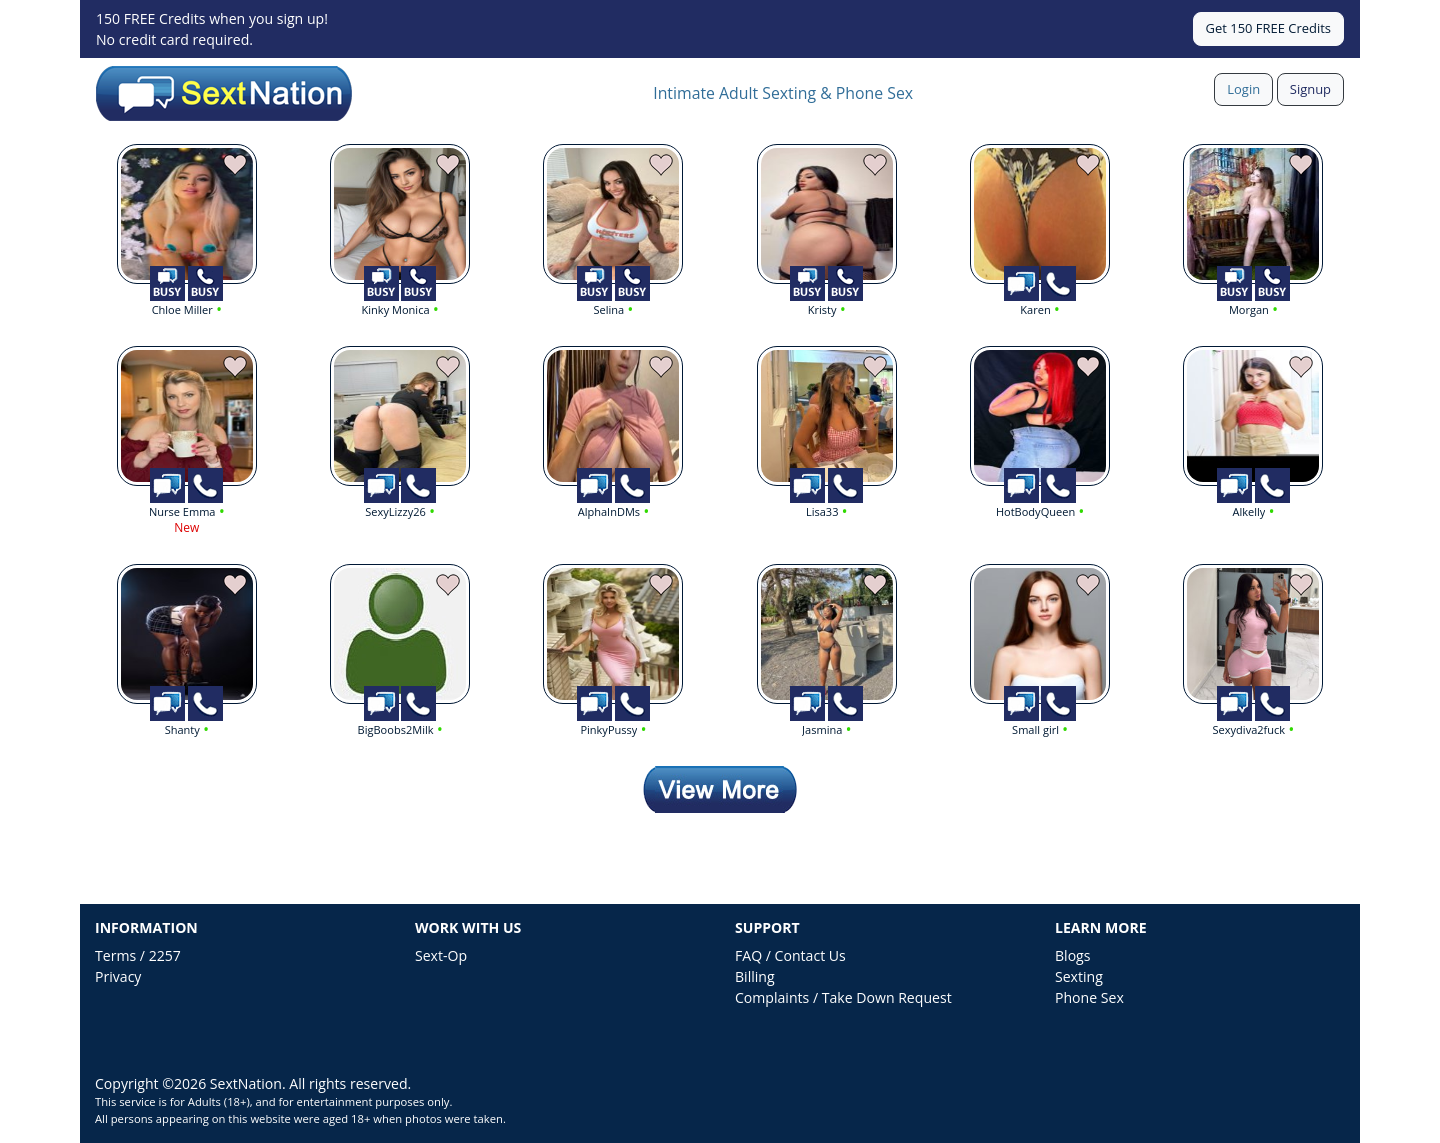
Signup (1310, 89)
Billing (755, 976)
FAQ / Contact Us (790, 955)
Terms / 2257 (138, 955)
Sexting (1079, 976)
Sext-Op (441, 955)
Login (1243, 89)
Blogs (1072, 955)
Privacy (118, 976)
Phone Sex (1089, 997)
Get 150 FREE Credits (1268, 28)
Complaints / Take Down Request (843, 997)
